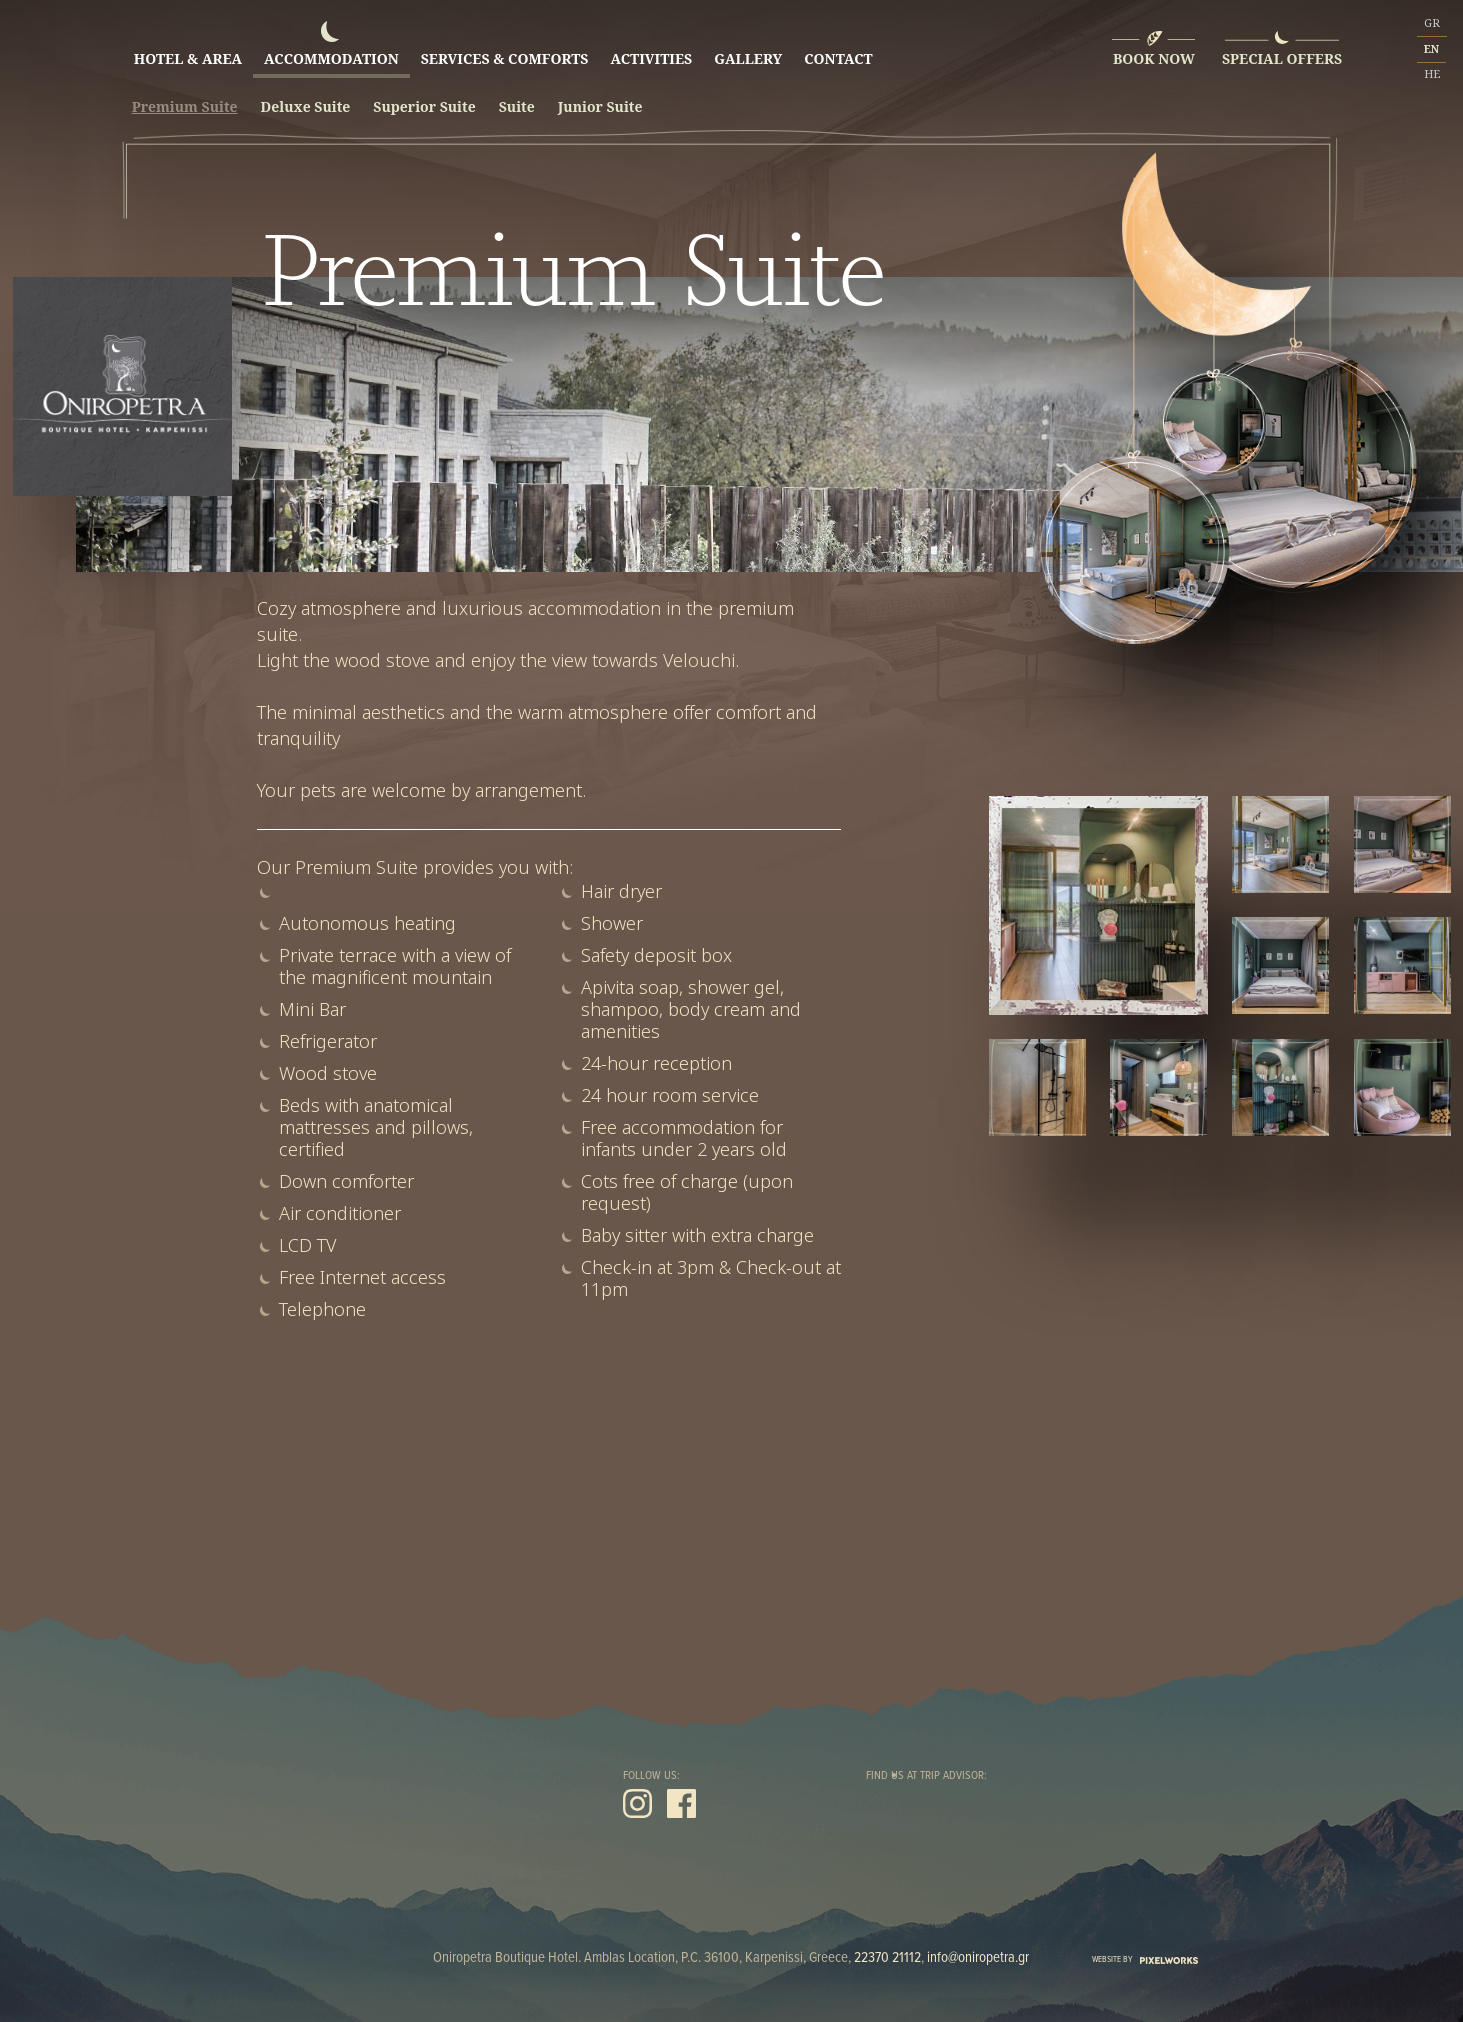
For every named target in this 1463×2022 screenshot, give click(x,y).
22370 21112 (887, 1958)
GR (1432, 23)
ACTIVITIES (651, 49)
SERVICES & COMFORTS (505, 49)
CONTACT (838, 49)
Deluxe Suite (306, 107)
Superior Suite (424, 107)
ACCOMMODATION (331, 49)
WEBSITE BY (1145, 1959)
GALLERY (748, 49)
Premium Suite (185, 107)
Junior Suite (600, 107)
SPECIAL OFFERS (1282, 58)
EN (1431, 49)
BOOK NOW (1154, 58)
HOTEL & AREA (188, 49)
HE (1432, 74)
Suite (517, 107)
